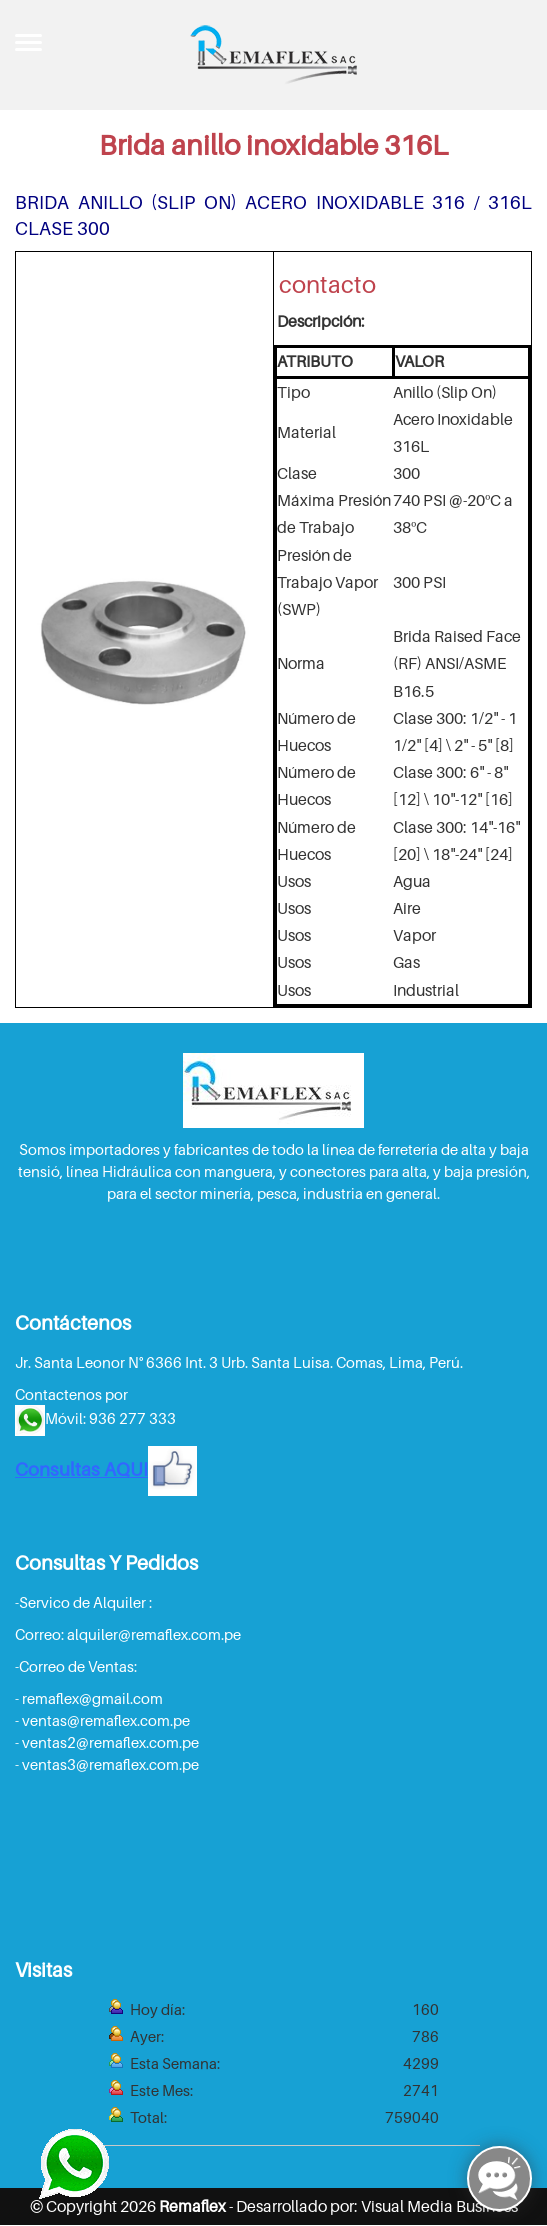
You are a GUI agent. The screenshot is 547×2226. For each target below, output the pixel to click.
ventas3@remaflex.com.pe (110, 1764)
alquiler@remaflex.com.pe (154, 1634)
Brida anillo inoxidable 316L (273, 144)
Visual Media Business (439, 2206)
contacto (327, 284)
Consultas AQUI (106, 1469)
